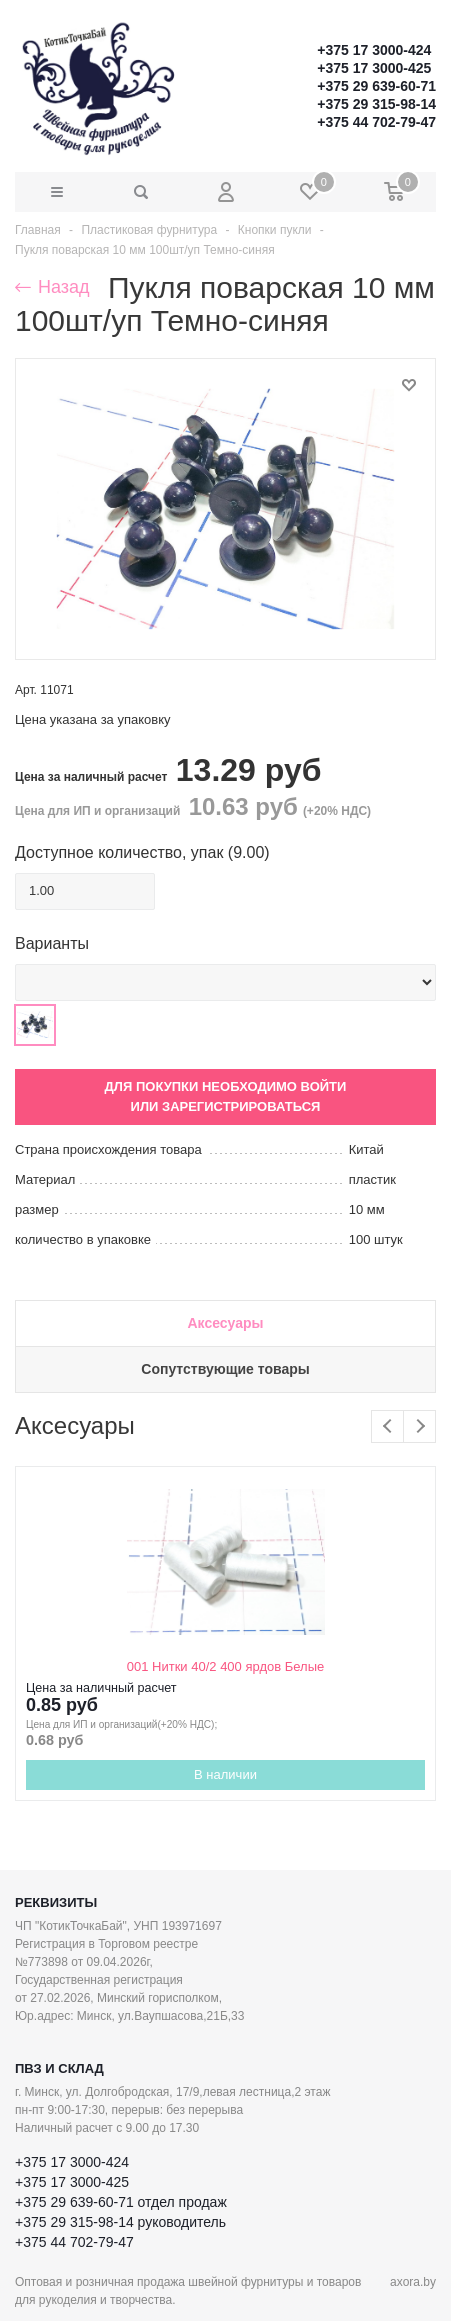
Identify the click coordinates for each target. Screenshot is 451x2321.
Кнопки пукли (275, 230)
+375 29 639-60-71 (376, 86)
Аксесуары (225, 1323)
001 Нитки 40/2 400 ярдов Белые (225, 1666)
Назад (52, 287)
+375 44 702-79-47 (376, 122)
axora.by (413, 2282)
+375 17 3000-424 (374, 50)
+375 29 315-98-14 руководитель (120, 2222)
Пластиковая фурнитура (149, 230)
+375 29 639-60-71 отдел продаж (121, 2202)
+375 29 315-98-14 (376, 104)
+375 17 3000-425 (374, 68)
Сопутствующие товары (225, 1369)
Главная (38, 230)
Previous (387, 1426)
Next (419, 1426)
